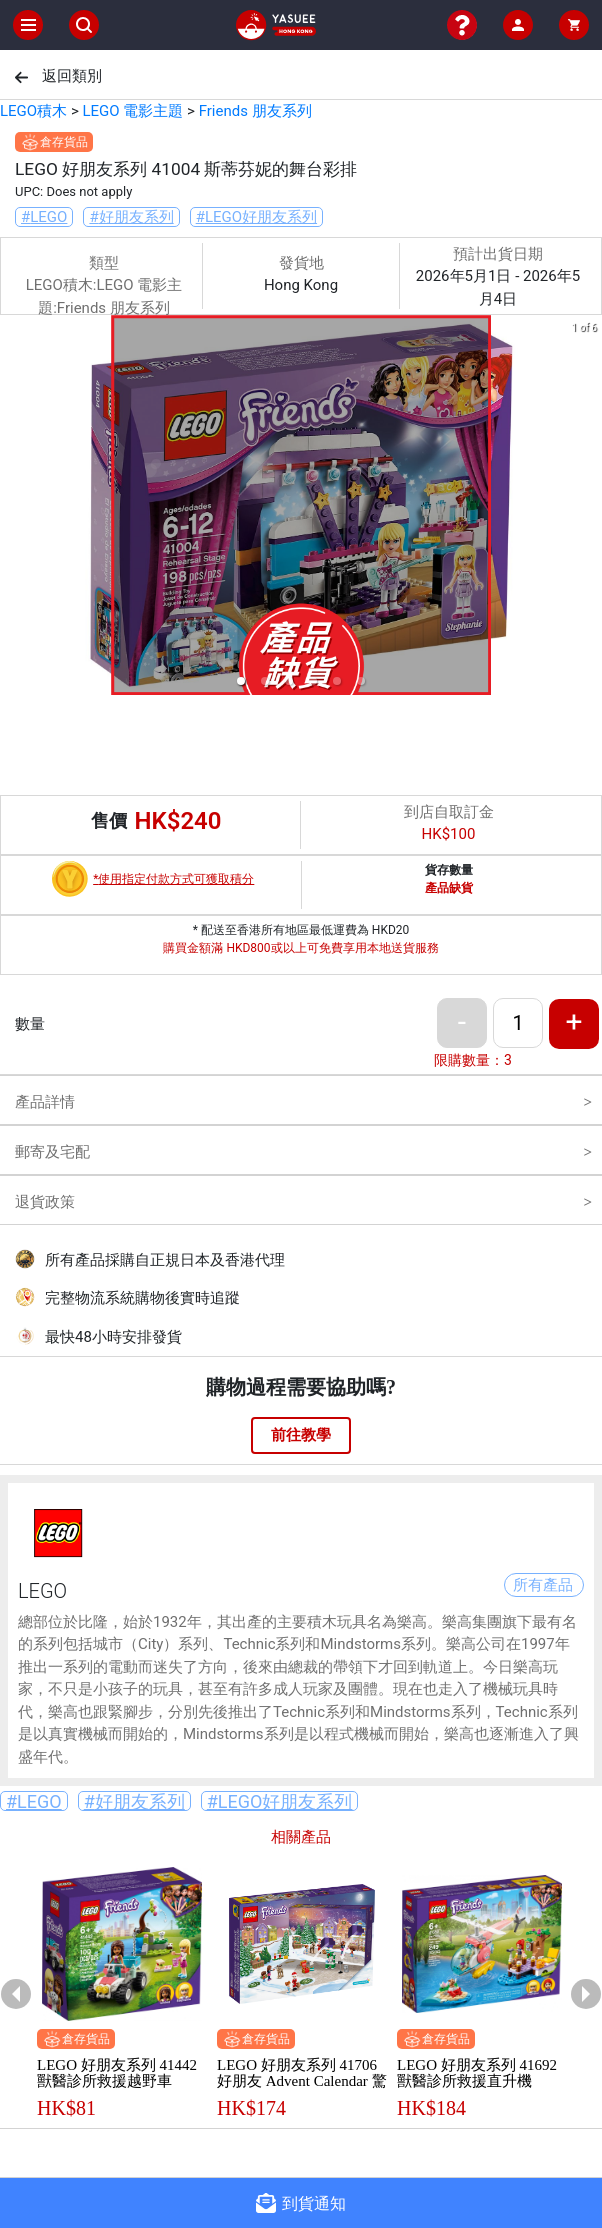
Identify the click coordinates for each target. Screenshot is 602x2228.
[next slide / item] (588, 508)
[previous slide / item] (14, 508)
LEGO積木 (33, 111)
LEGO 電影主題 (132, 111)
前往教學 (301, 1435)
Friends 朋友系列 (255, 111)
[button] (241, 681)
